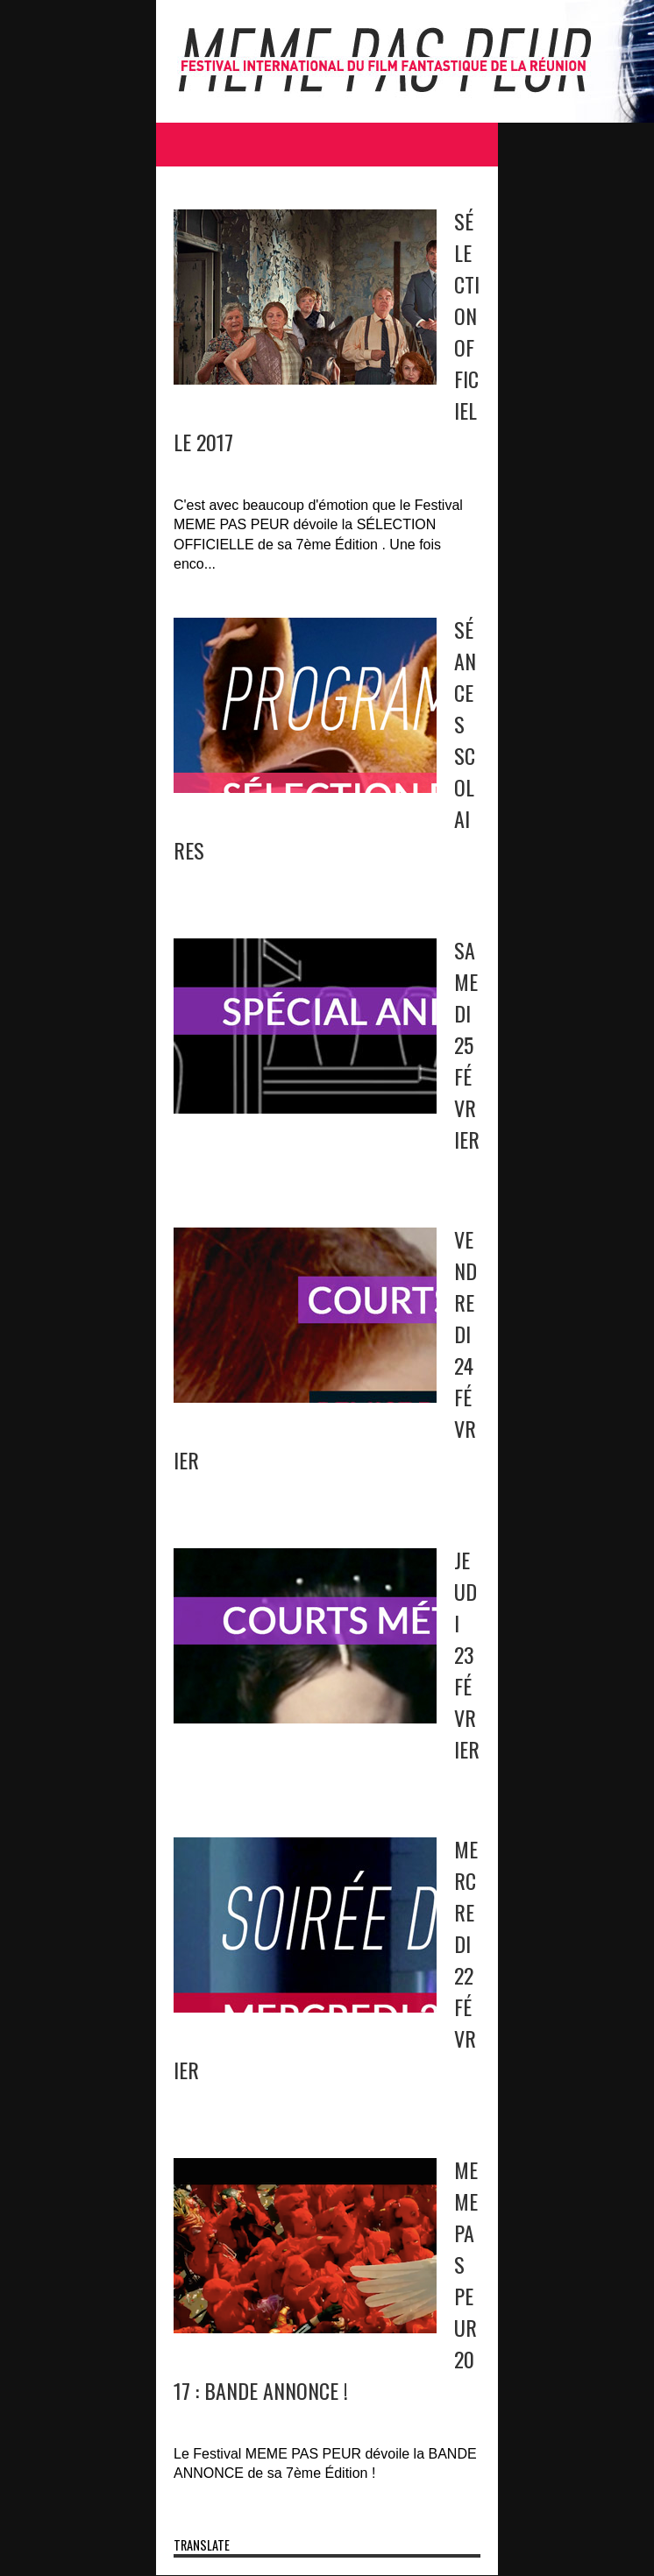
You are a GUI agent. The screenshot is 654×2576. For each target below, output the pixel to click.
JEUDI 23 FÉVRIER (467, 1654)
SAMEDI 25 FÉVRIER (467, 1044)
